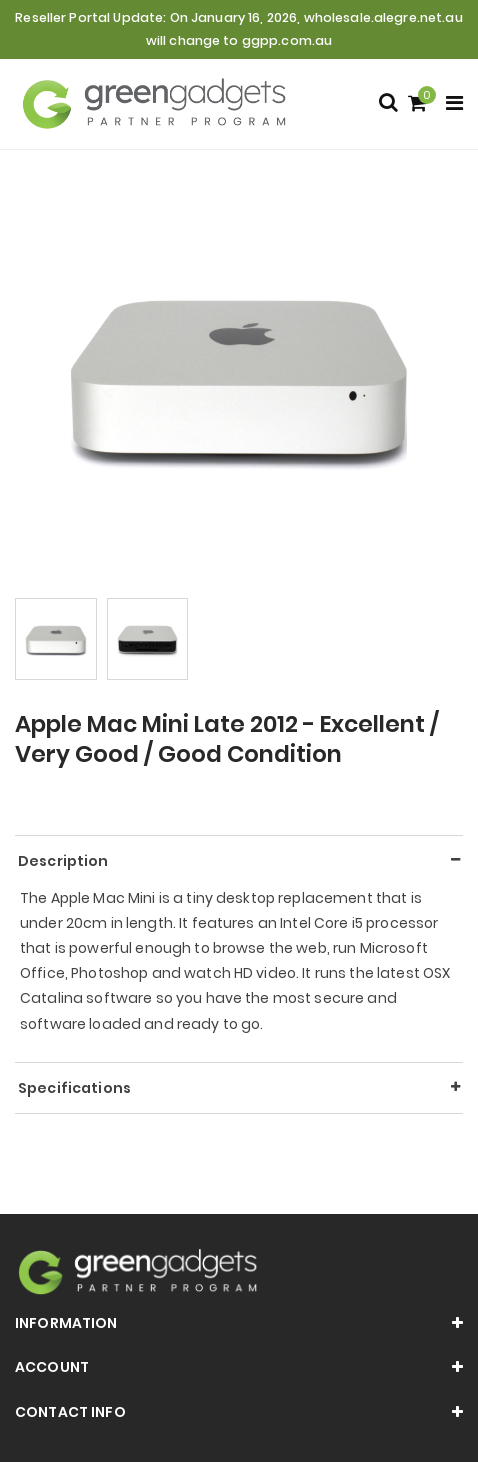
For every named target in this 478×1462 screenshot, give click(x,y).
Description (63, 861)
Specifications (74, 1088)
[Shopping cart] (420, 104)
